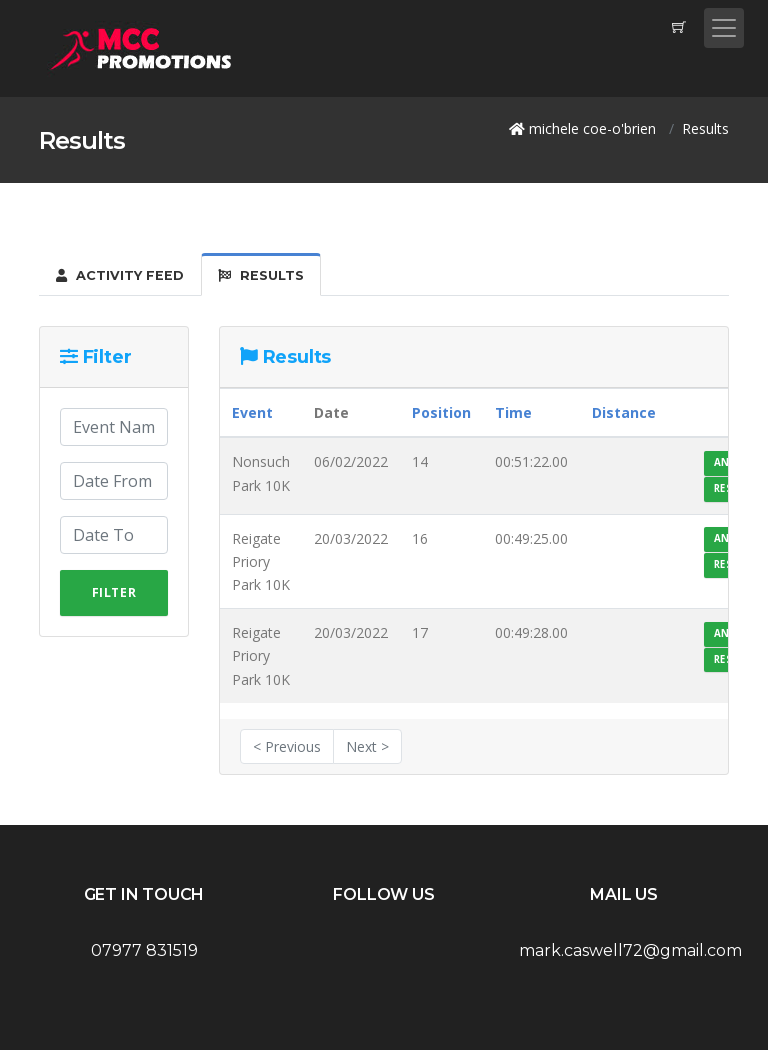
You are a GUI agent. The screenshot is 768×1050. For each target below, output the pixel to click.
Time (513, 412)
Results (261, 275)
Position (441, 412)
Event (252, 412)
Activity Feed (120, 275)
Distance (624, 412)
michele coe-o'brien (592, 128)
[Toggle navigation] (724, 28)
